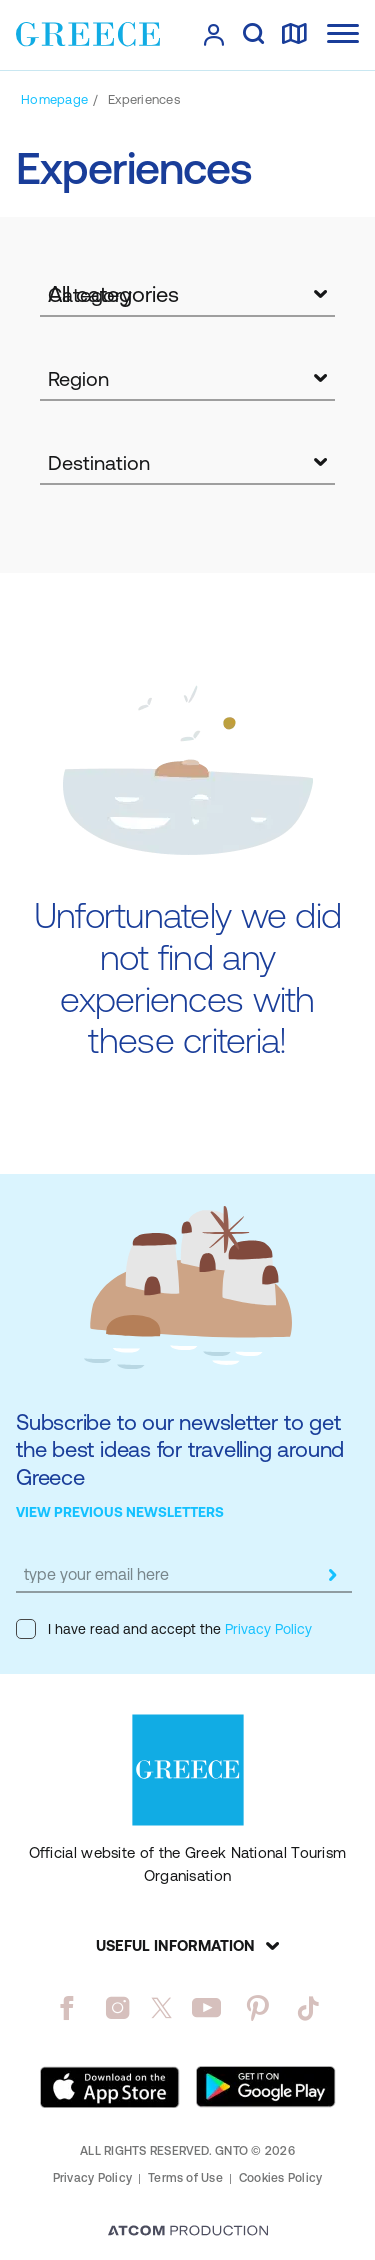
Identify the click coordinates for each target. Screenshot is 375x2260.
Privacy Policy (266, 1629)
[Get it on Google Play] (266, 2087)
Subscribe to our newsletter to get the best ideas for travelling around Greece (180, 1450)
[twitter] (162, 2008)
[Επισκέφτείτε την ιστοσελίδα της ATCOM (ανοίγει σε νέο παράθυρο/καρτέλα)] (188, 2232)
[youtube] (206, 2008)
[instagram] (117, 2008)
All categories (113, 294)
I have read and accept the (164, 1629)
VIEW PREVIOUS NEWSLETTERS (120, 1512)
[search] (253, 35)
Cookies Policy (280, 2178)
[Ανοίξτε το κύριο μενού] (343, 33)
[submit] (332, 1575)
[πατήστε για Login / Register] (214, 35)
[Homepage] (54, 99)
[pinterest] (257, 2008)
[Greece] (88, 34)
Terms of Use (185, 2178)
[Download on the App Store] (110, 2087)
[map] (294, 35)
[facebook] (66, 2008)
